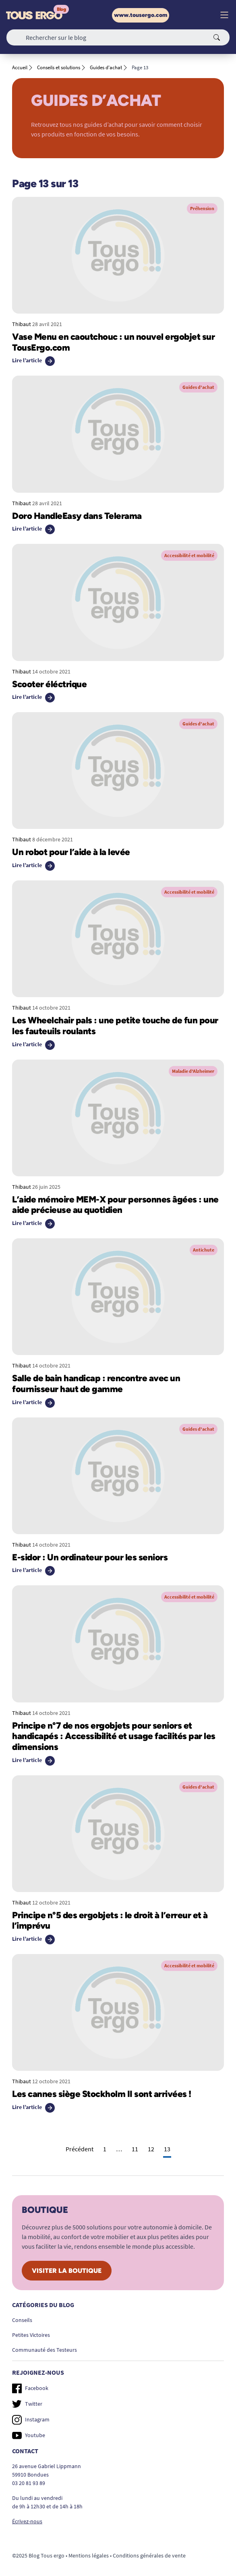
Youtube (28, 2435)
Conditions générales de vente (149, 2555)
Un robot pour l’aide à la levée (71, 852)
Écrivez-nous (27, 2521)
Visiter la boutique (66, 2270)
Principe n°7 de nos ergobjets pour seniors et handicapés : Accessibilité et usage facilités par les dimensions (113, 1736)
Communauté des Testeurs (44, 2349)
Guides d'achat (106, 67)
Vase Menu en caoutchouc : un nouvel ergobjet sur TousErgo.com (113, 342)
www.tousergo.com (140, 15)
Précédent (79, 2149)
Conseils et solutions (58, 67)
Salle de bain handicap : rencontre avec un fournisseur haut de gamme (96, 1383)
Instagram (31, 2420)
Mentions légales (88, 2555)
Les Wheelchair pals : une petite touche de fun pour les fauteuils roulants (115, 1026)
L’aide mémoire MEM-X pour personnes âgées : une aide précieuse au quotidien (115, 1205)
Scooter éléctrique (49, 684)
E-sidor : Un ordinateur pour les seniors (90, 1557)
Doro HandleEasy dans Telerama (77, 515)
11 (135, 2149)
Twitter (27, 2404)
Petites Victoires (31, 2334)
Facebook (30, 2388)
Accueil (19, 67)
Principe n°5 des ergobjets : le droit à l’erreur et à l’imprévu (110, 1920)
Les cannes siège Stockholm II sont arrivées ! (101, 2093)
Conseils (22, 2320)
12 (151, 2149)
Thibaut (21, 324)
